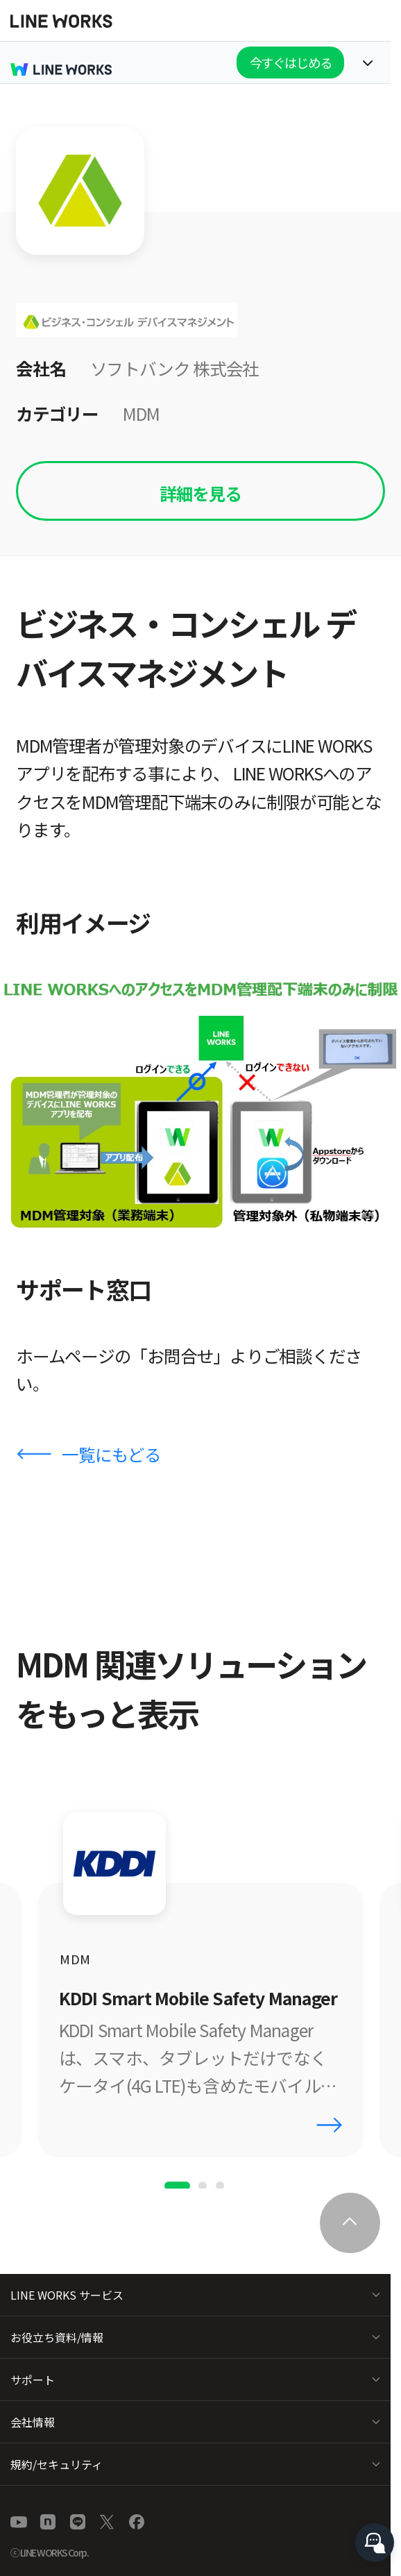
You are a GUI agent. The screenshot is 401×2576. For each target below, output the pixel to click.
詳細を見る (200, 492)
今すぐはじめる (291, 62)
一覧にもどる (111, 1453)
